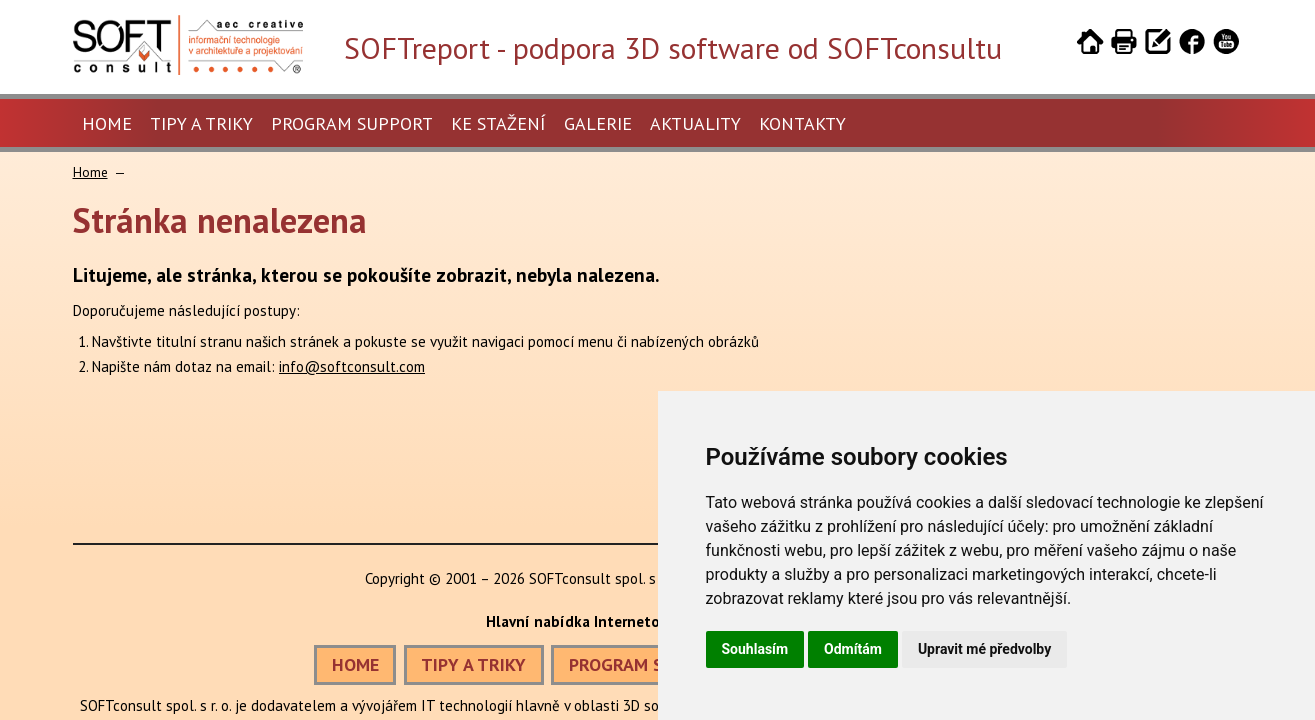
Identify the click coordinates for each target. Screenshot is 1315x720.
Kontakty (802, 123)
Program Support (352, 123)
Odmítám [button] (853, 649)
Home (107, 123)
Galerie (598, 123)
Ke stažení (498, 123)
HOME (355, 664)
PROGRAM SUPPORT (648, 664)
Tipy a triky (201, 123)
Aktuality (695, 123)
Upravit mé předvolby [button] (984, 649)
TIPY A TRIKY (473, 664)
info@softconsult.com (352, 366)
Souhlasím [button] (755, 649)
